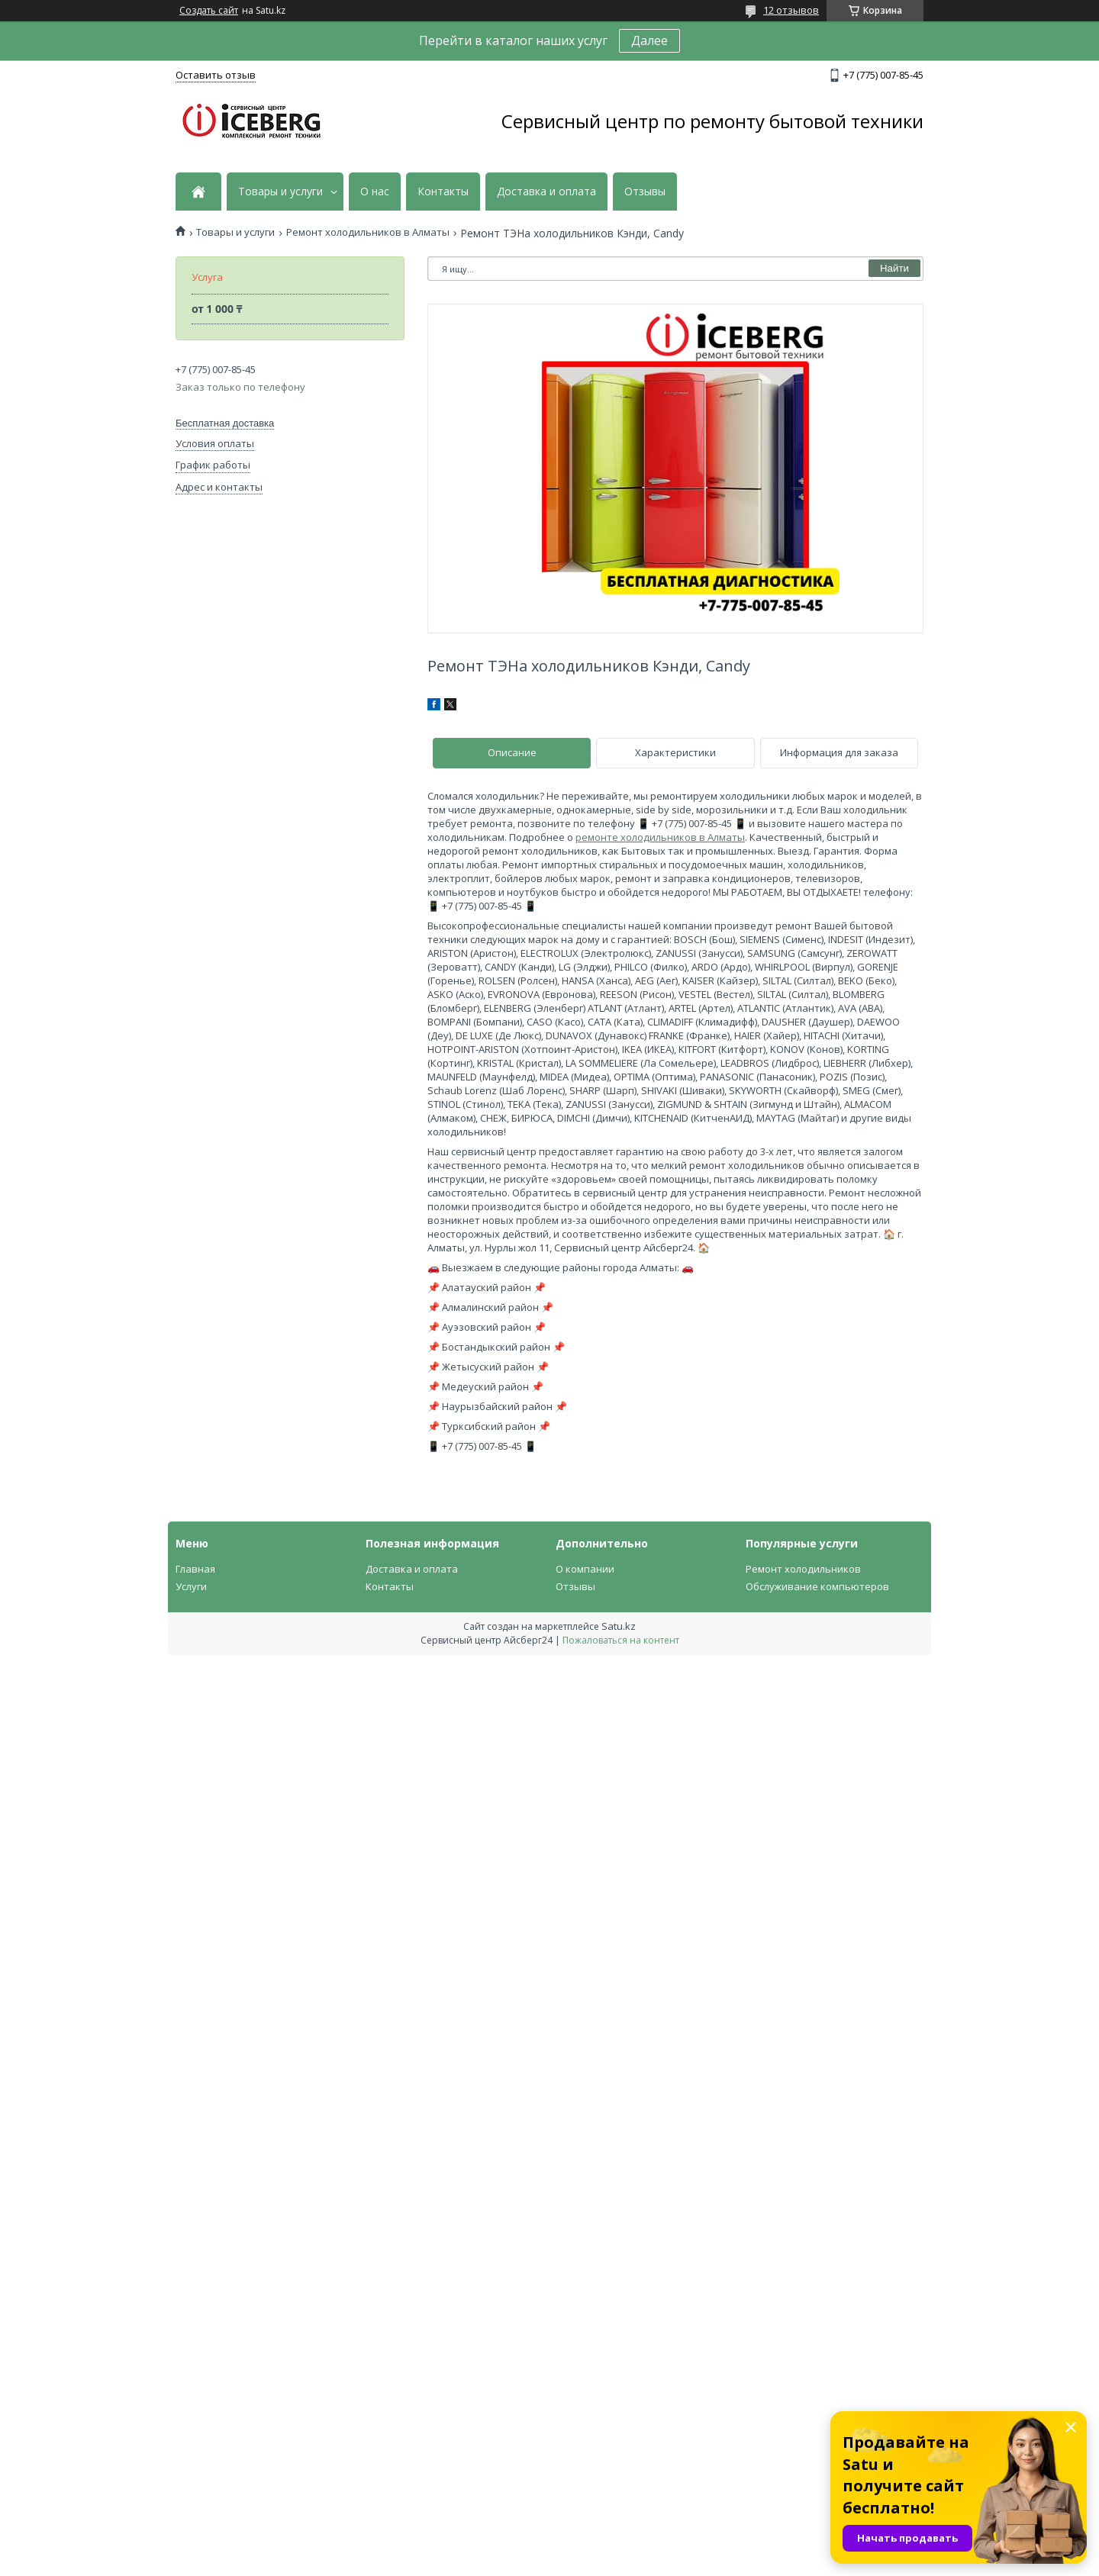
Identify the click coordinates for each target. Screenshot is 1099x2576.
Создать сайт (208, 10)
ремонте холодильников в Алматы (660, 837)
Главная (195, 1569)
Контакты (443, 191)
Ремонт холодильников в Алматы (368, 232)
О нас (374, 191)
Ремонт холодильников (803, 1569)
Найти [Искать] (894, 268)
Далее (649, 40)
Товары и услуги (280, 191)
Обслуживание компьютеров (817, 1586)
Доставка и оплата (546, 191)
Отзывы (645, 191)
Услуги (191, 1586)
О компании (585, 1569)
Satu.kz (618, 1626)
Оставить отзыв (216, 75)
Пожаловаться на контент (620, 1640)
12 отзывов (791, 10)
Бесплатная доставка (225, 423)
